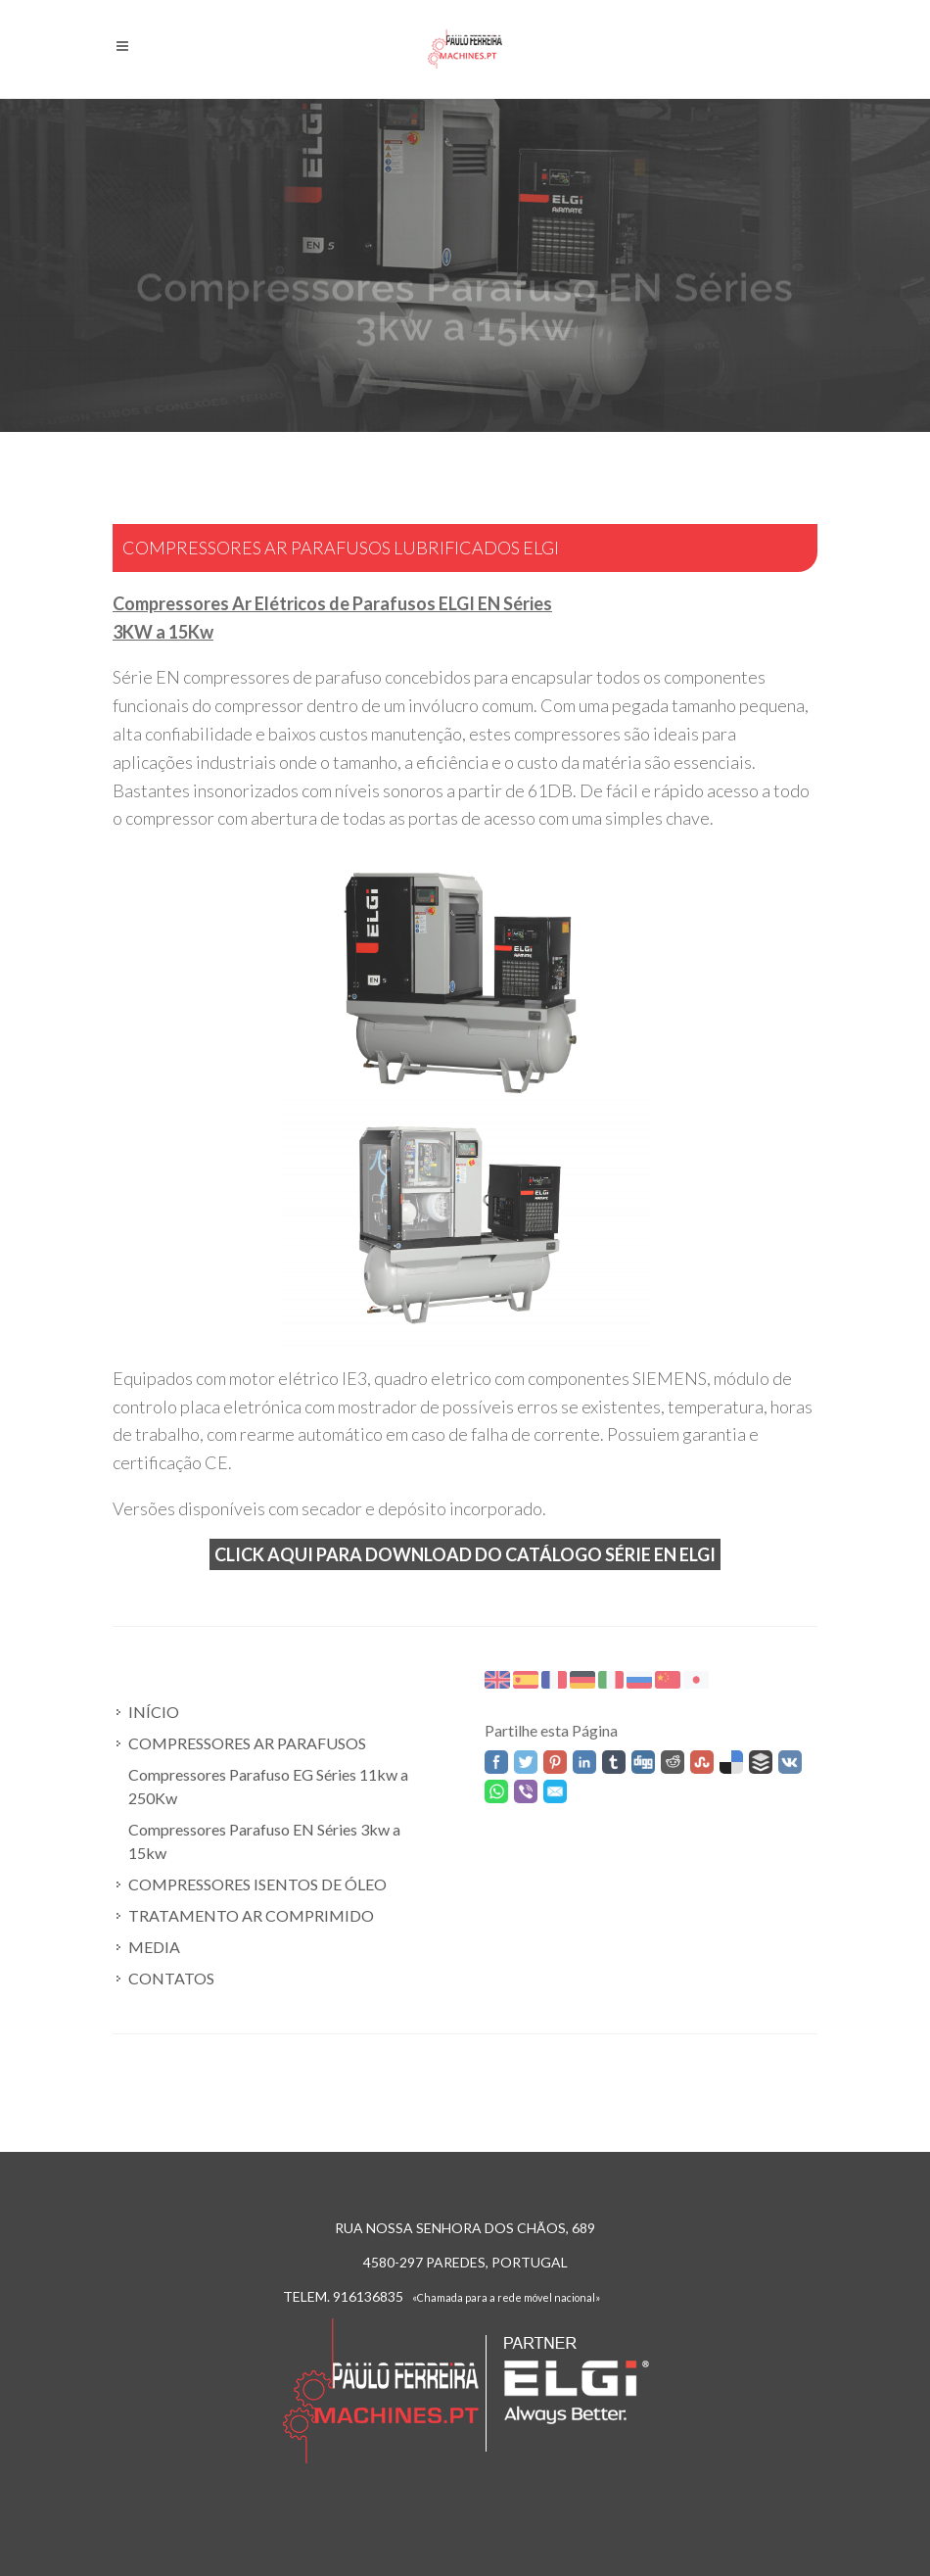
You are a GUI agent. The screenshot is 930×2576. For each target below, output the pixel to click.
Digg (643, 1762)
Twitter (525, 1762)
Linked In (584, 1762)
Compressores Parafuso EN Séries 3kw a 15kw (264, 1841)
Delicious (731, 1762)
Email (555, 1791)
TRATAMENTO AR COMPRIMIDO (251, 1915)
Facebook (496, 1762)
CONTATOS (171, 1978)
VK (790, 1762)
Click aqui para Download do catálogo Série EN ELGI (465, 1554)
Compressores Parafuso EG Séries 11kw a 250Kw (268, 1786)
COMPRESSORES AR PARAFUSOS (247, 1743)
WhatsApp (496, 1791)
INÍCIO (153, 1711)
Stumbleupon (702, 1762)
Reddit (672, 1762)
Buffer (760, 1762)
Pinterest (555, 1762)
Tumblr (614, 1762)
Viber (525, 1791)
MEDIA (154, 1946)
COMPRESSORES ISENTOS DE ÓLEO (257, 1884)
